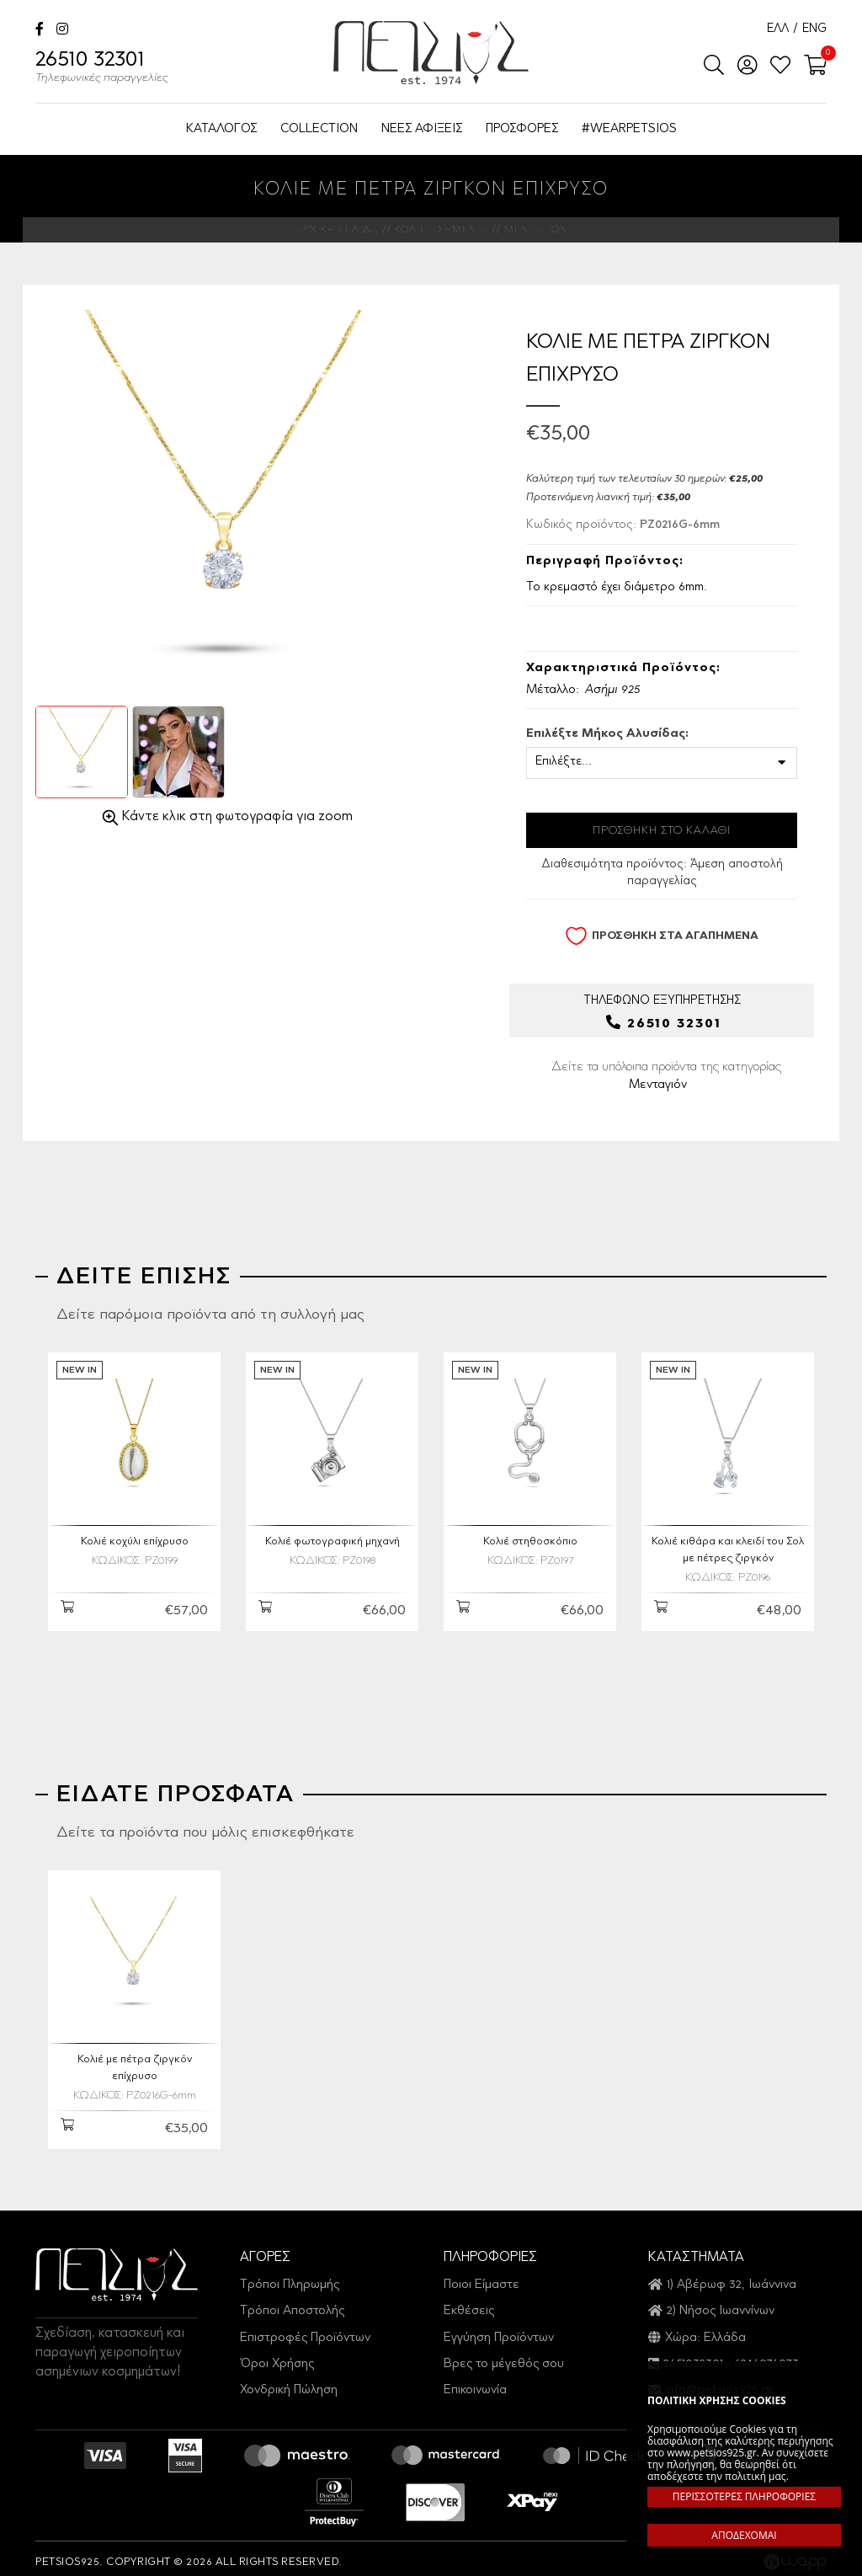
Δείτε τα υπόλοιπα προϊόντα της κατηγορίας (666, 1078)
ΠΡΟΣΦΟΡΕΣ (522, 129)
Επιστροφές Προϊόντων (305, 2329)
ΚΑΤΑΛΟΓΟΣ (221, 129)
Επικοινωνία (475, 2382)
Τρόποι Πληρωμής (289, 2277)
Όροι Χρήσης (277, 2356)
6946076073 (766, 2356)
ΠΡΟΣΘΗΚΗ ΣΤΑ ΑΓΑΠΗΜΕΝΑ (661, 936)
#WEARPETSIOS (629, 129)
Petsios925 (431, 52)
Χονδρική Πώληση (289, 2382)
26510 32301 (101, 69)
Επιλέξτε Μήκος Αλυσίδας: (607, 734)
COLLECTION (319, 129)
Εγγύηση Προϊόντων (499, 2329)
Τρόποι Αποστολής (292, 2303)
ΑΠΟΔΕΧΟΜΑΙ (743, 2535)
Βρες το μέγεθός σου (504, 2356)
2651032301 (693, 2356)
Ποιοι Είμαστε (481, 2277)
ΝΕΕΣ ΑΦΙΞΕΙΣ (421, 129)
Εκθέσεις (469, 2303)
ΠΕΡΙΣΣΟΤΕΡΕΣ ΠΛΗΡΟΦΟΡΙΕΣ (744, 2496)
